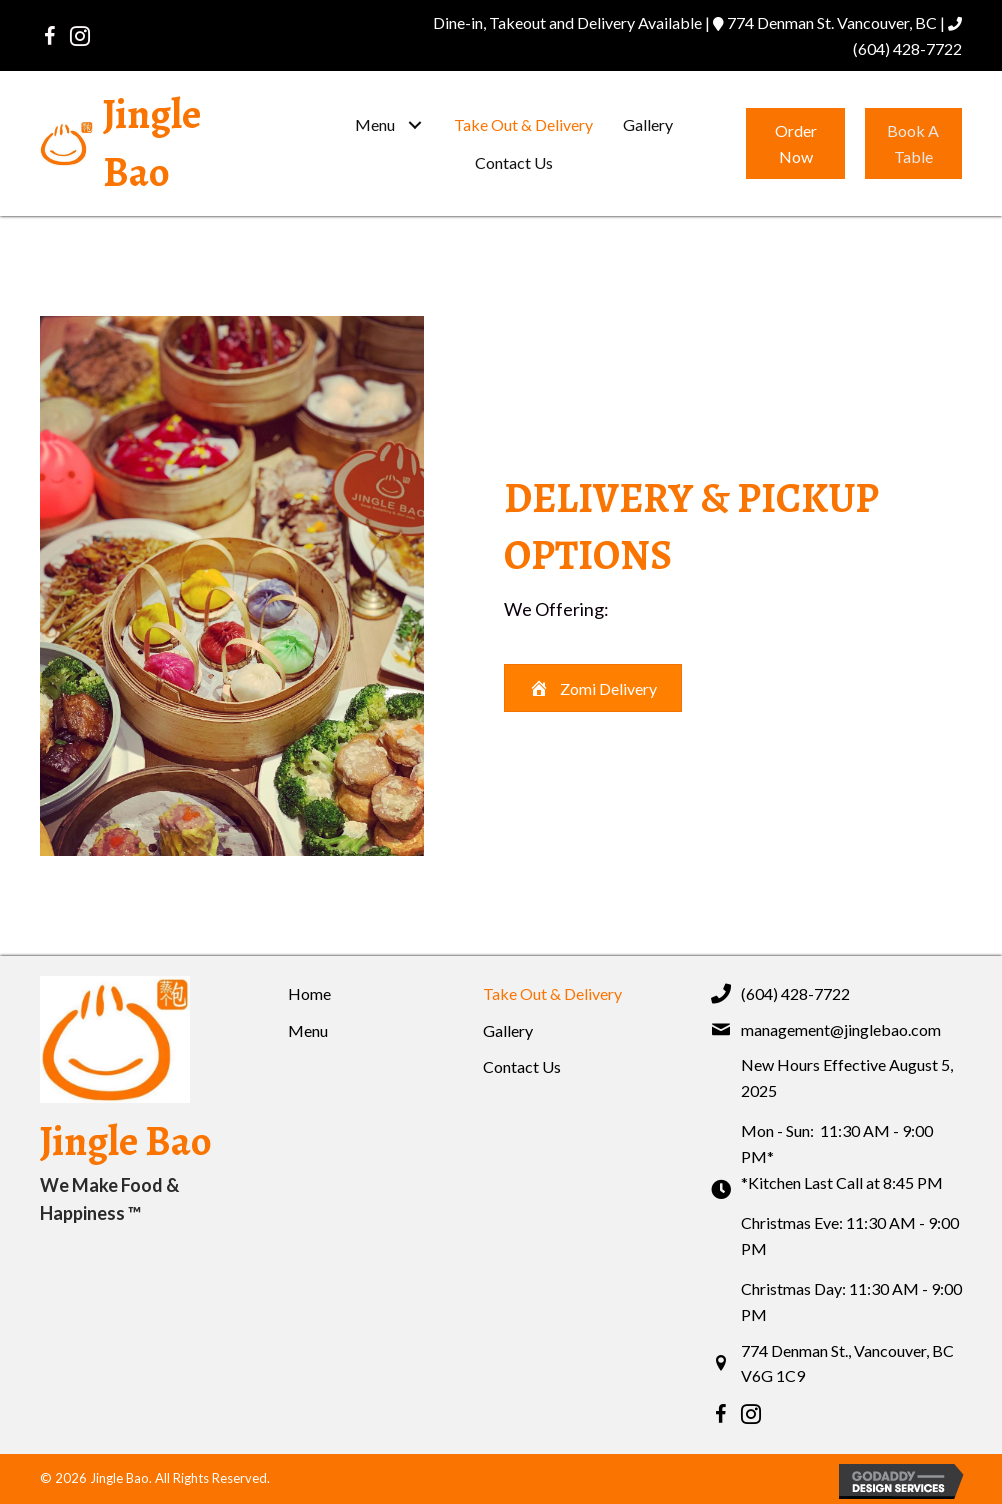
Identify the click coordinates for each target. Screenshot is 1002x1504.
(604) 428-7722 (907, 48)
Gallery (508, 1030)
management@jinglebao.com (841, 1029)
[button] (50, 36)
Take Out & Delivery (552, 993)
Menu (308, 1030)
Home (309, 993)
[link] (389, 125)
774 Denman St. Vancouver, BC (832, 22)
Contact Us (522, 1066)
